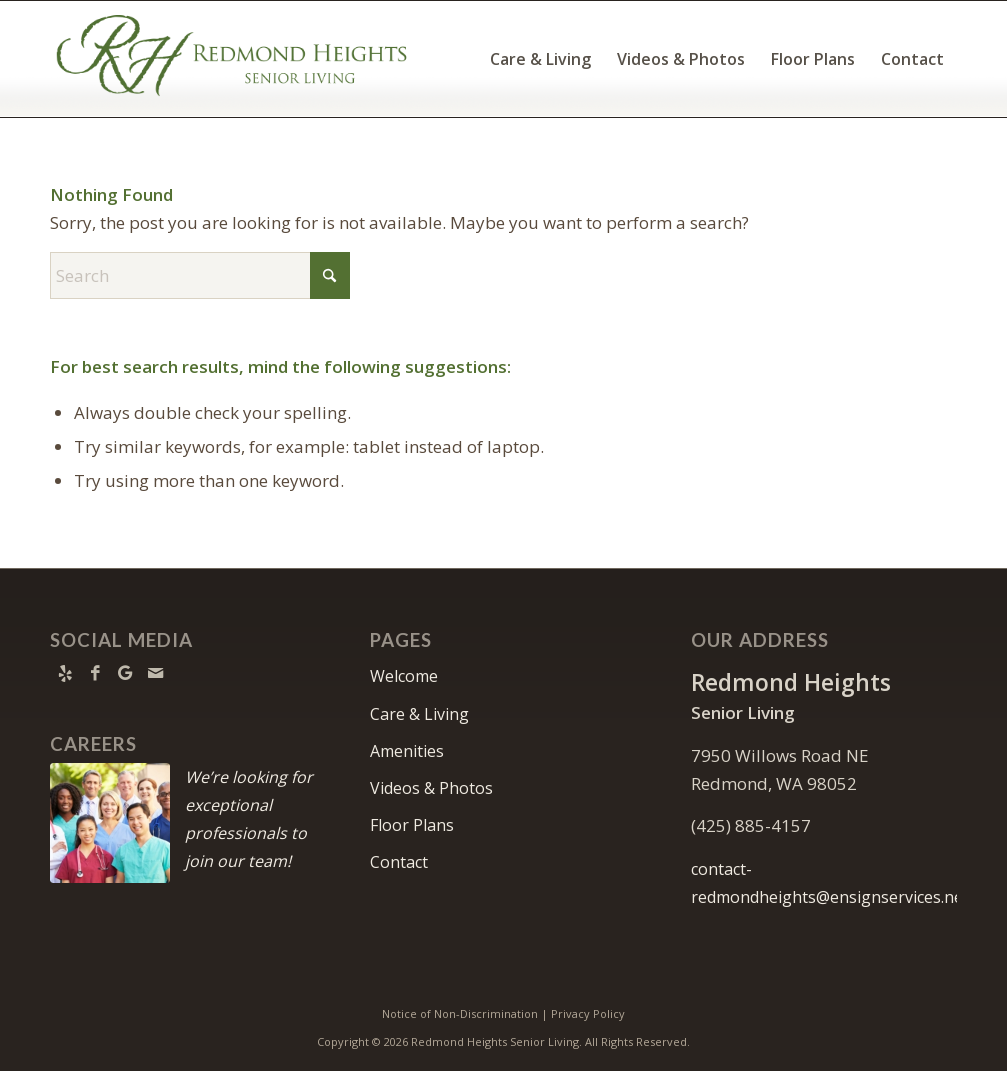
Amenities (407, 751)
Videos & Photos (431, 788)
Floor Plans (412, 825)
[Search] (200, 275)
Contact (399, 862)
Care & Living (419, 714)
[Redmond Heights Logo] (232, 59)
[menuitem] (540, 59)
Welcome (404, 676)
